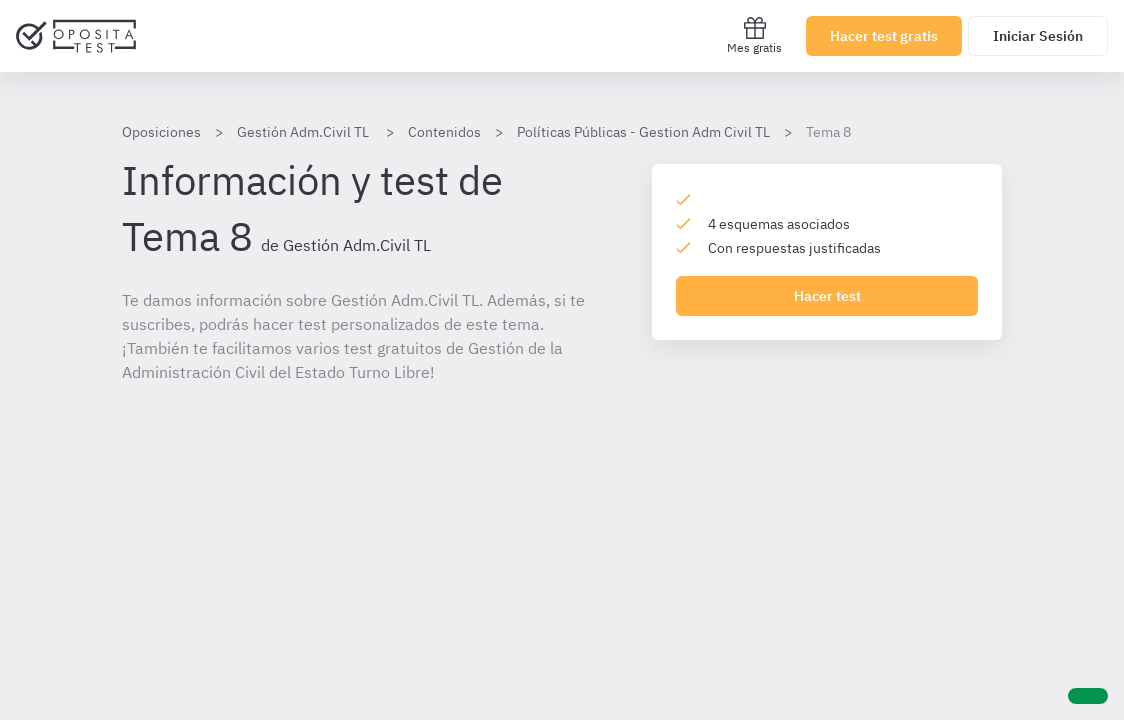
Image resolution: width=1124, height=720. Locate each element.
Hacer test (827, 296)
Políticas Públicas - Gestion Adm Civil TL (643, 132)
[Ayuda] (1088, 696)
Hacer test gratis (884, 36)
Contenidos (444, 132)
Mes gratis (754, 35)
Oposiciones (161, 132)
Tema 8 (828, 132)
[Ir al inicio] (76, 36)
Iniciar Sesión (1038, 36)
